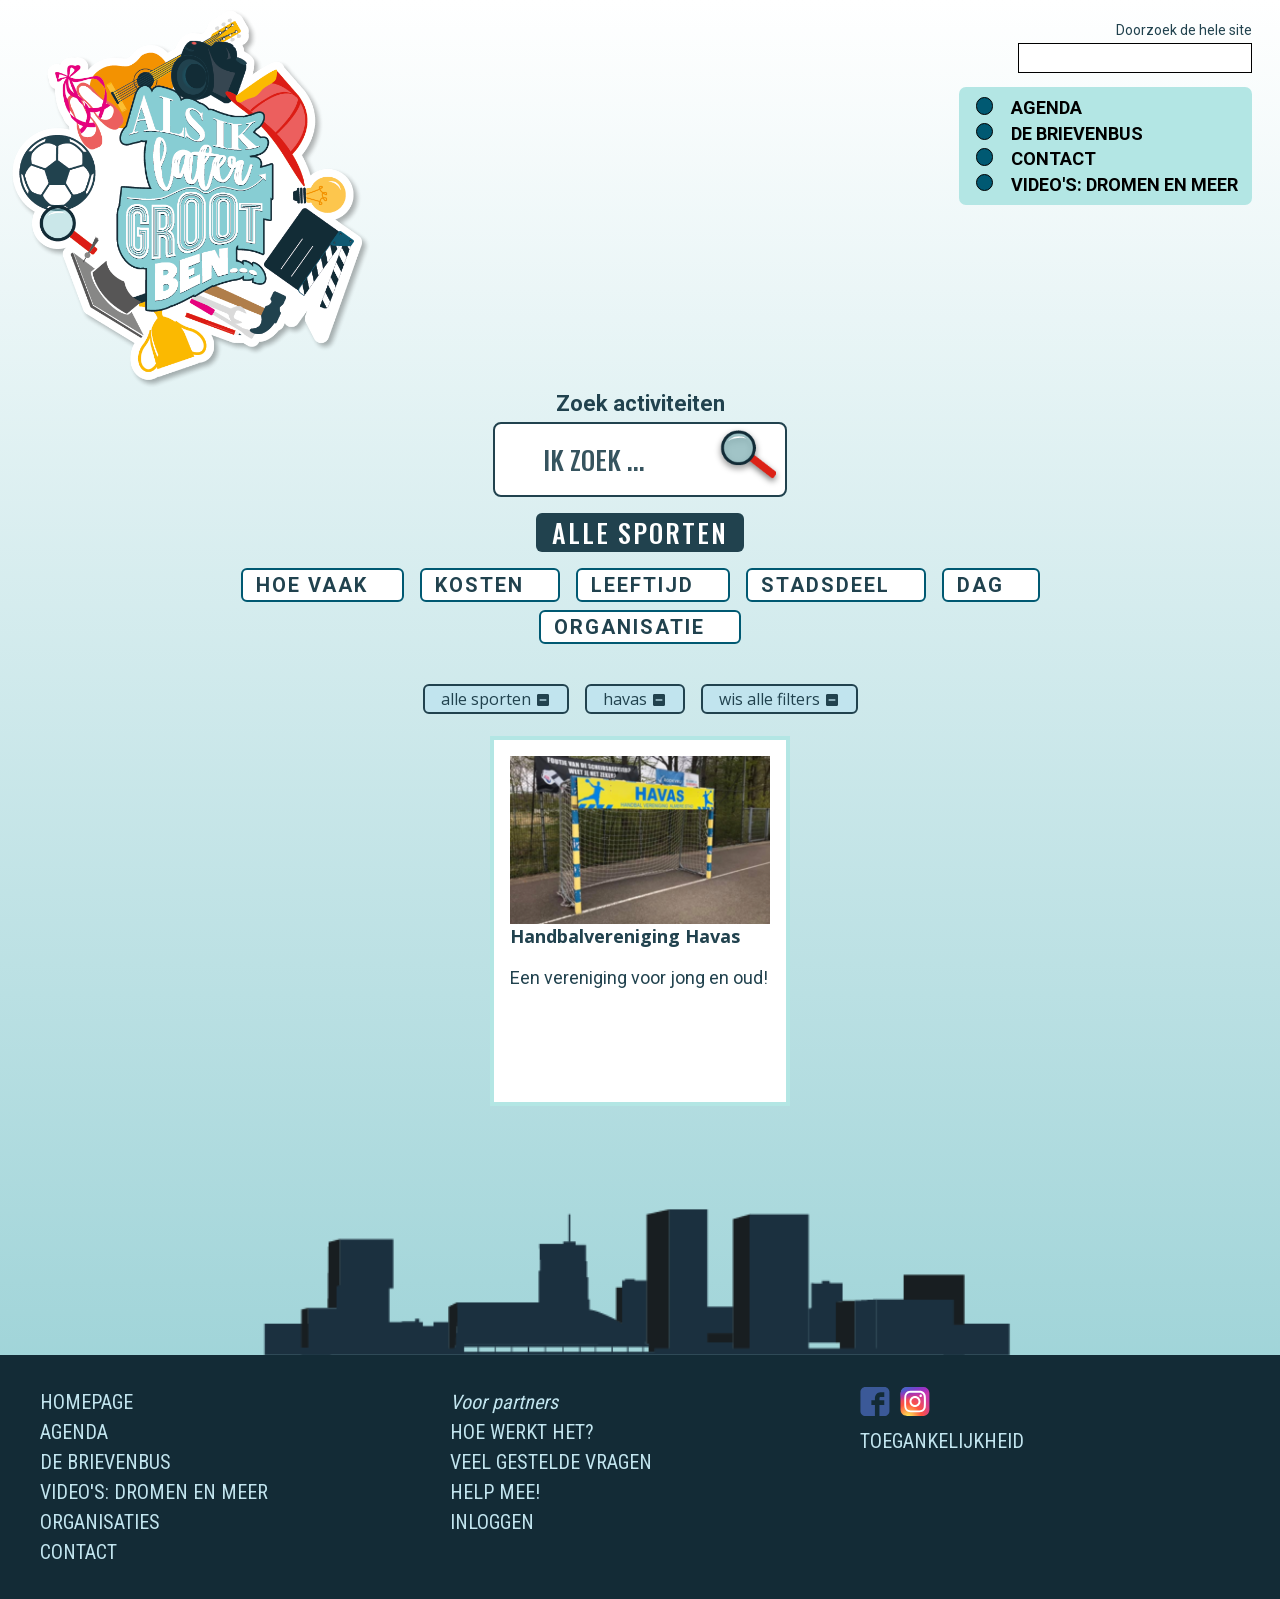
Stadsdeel (825, 585)
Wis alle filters (779, 699)
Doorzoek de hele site (1184, 30)
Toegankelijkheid (942, 1441)
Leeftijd (642, 585)
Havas (635, 699)
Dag (980, 585)
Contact (1053, 158)
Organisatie (629, 627)
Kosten (479, 585)
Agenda (1046, 107)
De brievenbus (1077, 133)
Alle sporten (496, 699)
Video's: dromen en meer (1124, 184)
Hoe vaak (312, 585)
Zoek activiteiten (640, 404)
